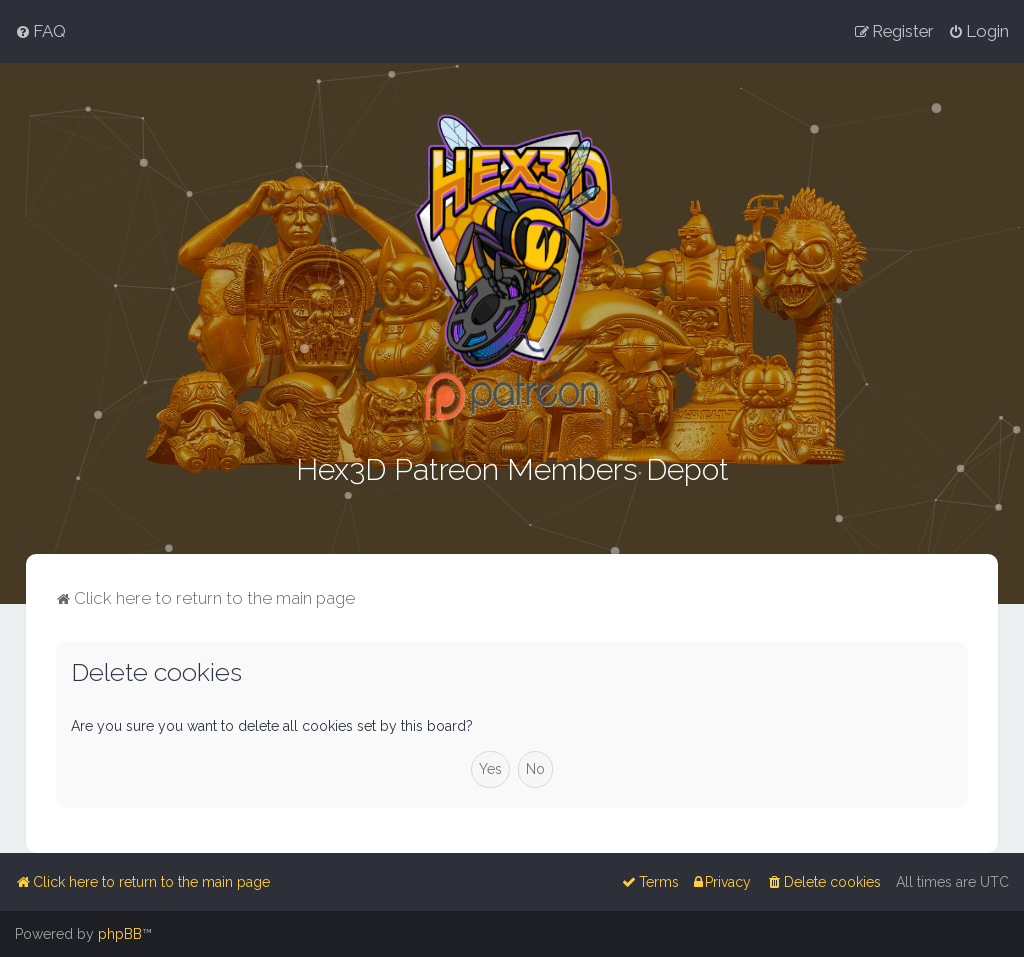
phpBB (120, 934)
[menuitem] (40, 31)
